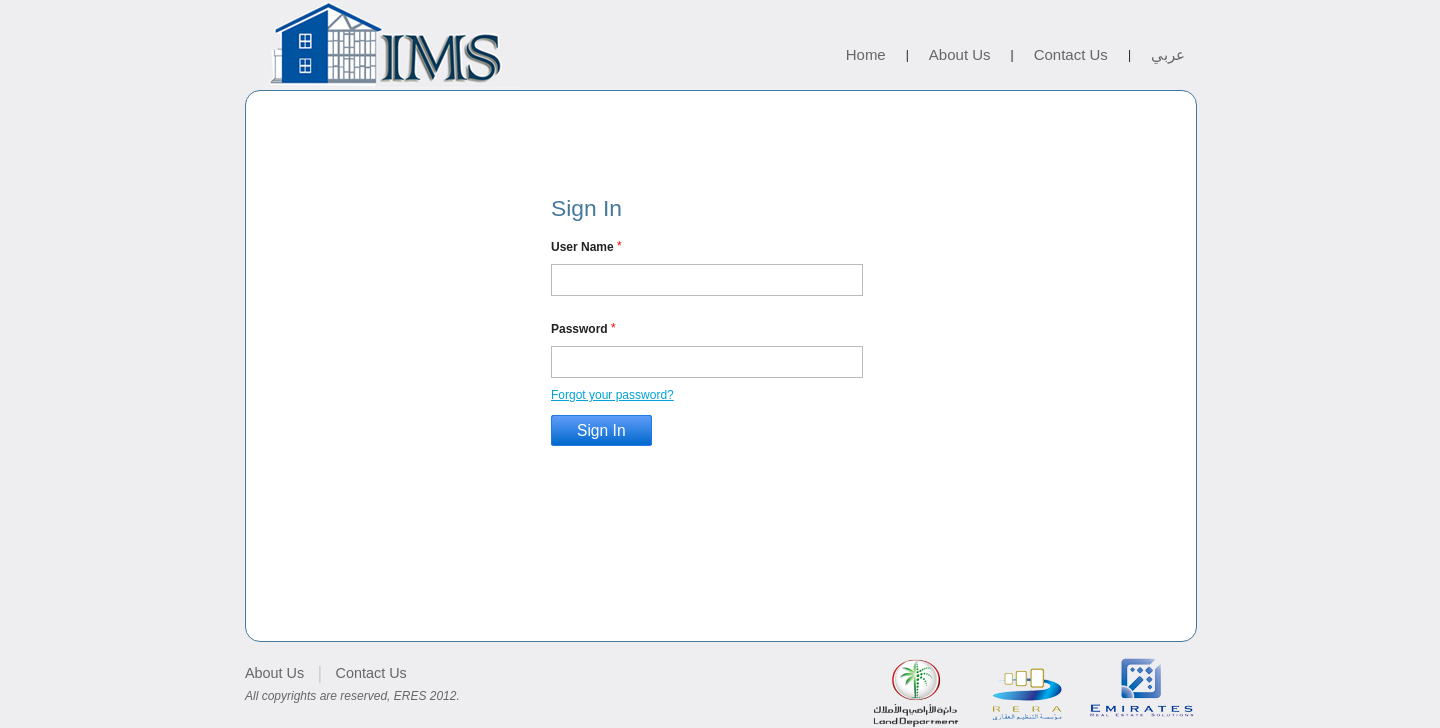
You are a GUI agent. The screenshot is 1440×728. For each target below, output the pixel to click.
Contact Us (1071, 54)
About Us (960, 54)
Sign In (601, 430)
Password (579, 328)
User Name (582, 246)
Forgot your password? (612, 395)
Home (866, 54)
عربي (1168, 54)
